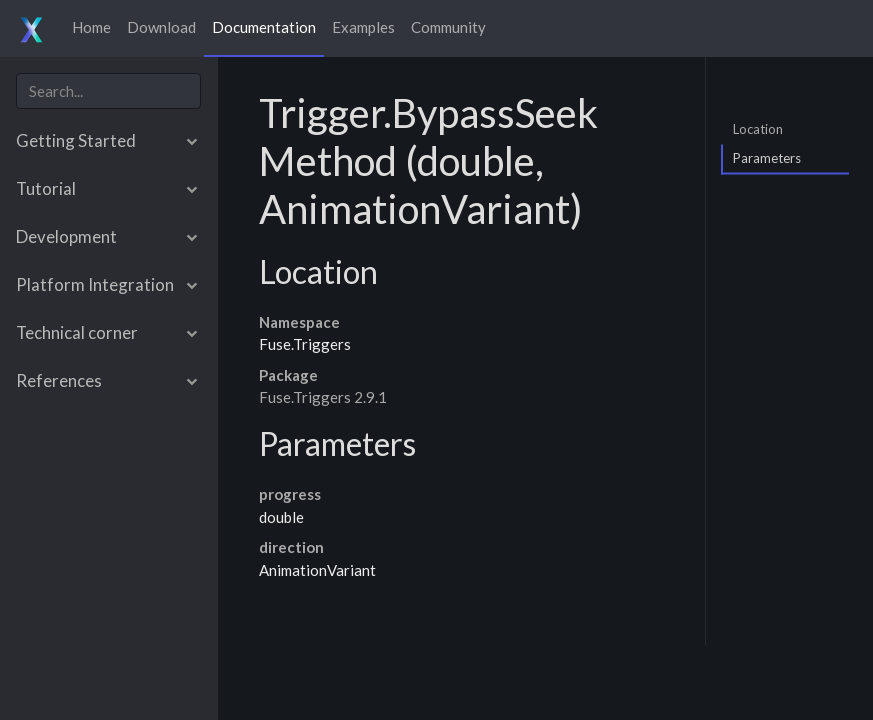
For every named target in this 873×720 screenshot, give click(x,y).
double (281, 517)
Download (161, 27)
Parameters (767, 158)
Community (448, 27)
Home (91, 27)
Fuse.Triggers (305, 344)
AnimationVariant (317, 570)
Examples (363, 27)
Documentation (264, 27)
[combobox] (108, 91)
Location (758, 128)
